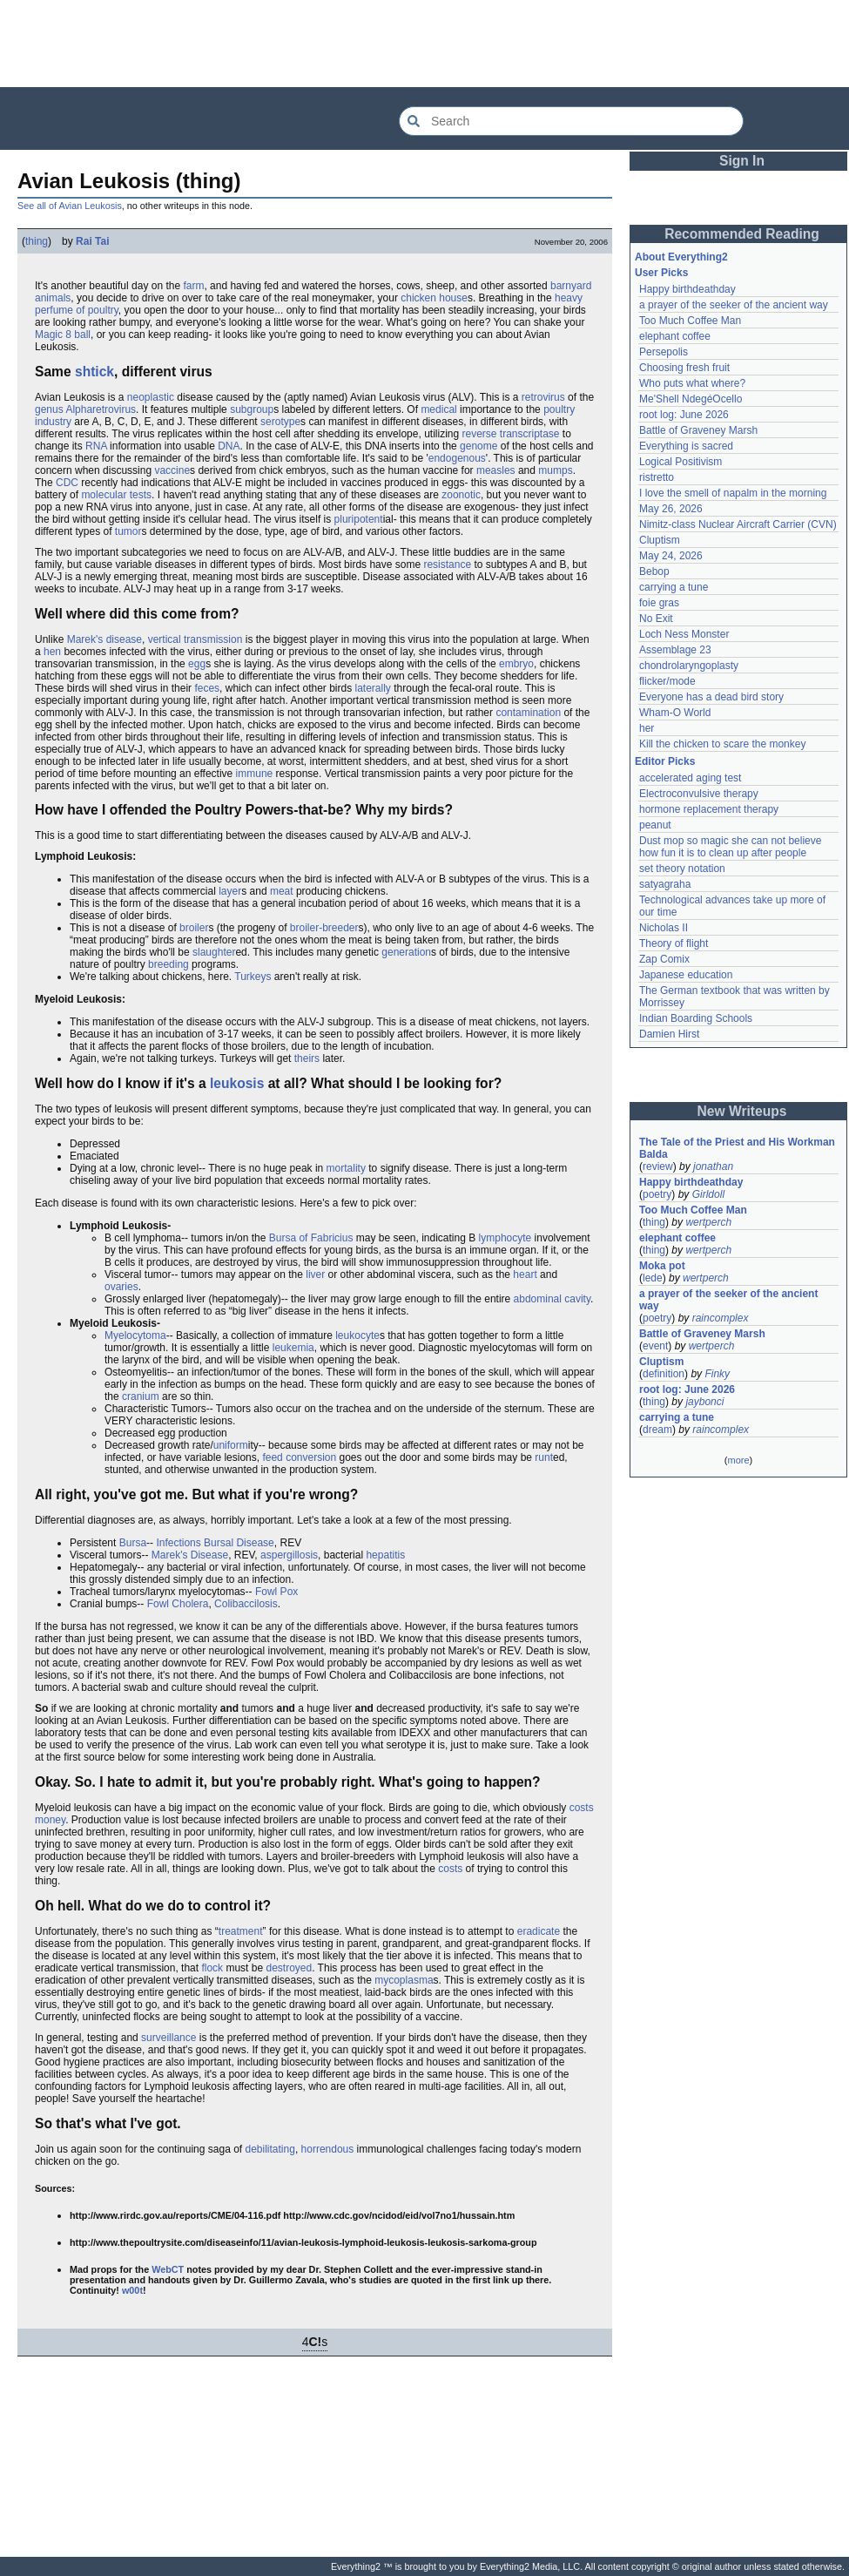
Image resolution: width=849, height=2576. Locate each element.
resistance (447, 564)
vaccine (172, 470)
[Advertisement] (425, 43)
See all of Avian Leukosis (69, 205)
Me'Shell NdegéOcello (690, 399)
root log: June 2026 (684, 415)
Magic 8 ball (63, 334)
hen (52, 652)
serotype (280, 422)
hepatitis (385, 1555)
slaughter (213, 952)
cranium (140, 1396)
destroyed (289, 1968)
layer (230, 891)
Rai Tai (92, 241)
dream (657, 1429)
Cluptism (659, 540)
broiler (193, 928)
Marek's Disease (190, 1555)
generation (406, 952)
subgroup (251, 409)
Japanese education (685, 975)
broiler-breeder (324, 928)
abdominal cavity (552, 1299)
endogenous (457, 458)
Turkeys (252, 976)
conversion (311, 1457)
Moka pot (662, 1266)
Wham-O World (675, 713)
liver (315, 1274)
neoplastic (150, 397)
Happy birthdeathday (687, 289)
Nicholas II (663, 928)
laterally (373, 688)
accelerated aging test (690, 778)
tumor (128, 531)
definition (663, 1374)
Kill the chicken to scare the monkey (722, 744)
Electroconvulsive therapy (698, 794)
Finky (717, 1374)
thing (36, 241)
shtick (94, 371)
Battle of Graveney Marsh (698, 430)
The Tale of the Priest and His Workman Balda (738, 1148)
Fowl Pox (276, 1591)
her (646, 728)
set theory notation (682, 868)
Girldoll (708, 1194)
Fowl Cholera (178, 1604)
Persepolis (663, 352)
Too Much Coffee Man (690, 320)
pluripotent (358, 519)
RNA (96, 446)
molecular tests (116, 495)
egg (197, 664)
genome (478, 446)
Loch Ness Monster (684, 634)
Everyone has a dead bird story (711, 697)
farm (193, 286)
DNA (228, 446)
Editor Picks (665, 761)
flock (212, 1968)
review (658, 1166)
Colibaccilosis (246, 1604)
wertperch (708, 1222)
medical (438, 409)
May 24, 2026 (671, 556)
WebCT (168, 2269)
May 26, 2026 (671, 509)
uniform (230, 1445)
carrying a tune (673, 587)
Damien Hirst (669, 1034)
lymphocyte (505, 1238)
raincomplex (720, 1318)
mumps (555, 470)
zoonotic (461, 495)
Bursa (132, 1543)
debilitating (270, 2149)
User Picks (661, 273)
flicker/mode (667, 681)
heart (524, 1274)
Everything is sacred (686, 446)
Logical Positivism (680, 462)
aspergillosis (289, 1555)
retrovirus (543, 397)
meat (281, 891)
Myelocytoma (135, 1335)
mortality (346, 1168)
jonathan (713, 1166)
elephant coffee (675, 336)
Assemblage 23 (675, 650)
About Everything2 (681, 257)
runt (544, 1457)
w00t (132, 2290)
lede (653, 1278)
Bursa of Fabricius (311, 1238)
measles (495, 470)
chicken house (434, 298)
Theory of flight (673, 943)
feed (272, 1457)
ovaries (121, 1287)
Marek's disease (104, 639)
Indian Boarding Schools (695, 1018)
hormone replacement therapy (708, 809)
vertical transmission (195, 639)
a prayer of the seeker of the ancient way (733, 305)
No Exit (656, 618)
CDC (67, 483)
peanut (655, 825)
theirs (307, 1058)
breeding (168, 964)
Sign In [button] (742, 160)
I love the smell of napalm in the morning (732, 493)
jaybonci (704, 1402)
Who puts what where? (692, 383)
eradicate (538, 1931)
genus (49, 409)
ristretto (656, 477)
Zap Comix (664, 959)
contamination (528, 713)
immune (254, 773)
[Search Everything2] (571, 121)
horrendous (327, 2149)
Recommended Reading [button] (741, 233)
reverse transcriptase (510, 434)
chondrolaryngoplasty (688, 665)
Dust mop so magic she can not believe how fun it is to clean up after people (732, 847)
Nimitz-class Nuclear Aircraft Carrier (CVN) (738, 524)
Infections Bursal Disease (214, 1543)
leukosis (237, 1083)
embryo (516, 664)
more (738, 1460)
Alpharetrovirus (100, 409)
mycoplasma (403, 1980)
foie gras (659, 603)
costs (450, 1869)
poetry (657, 1194)
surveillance (168, 2038)
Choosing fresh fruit (684, 368)
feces (206, 688)
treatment (241, 1931)
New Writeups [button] (742, 1111)
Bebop (654, 571)
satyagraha (665, 884)
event (655, 1346)
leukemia (293, 1348)
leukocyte (357, 1335)
